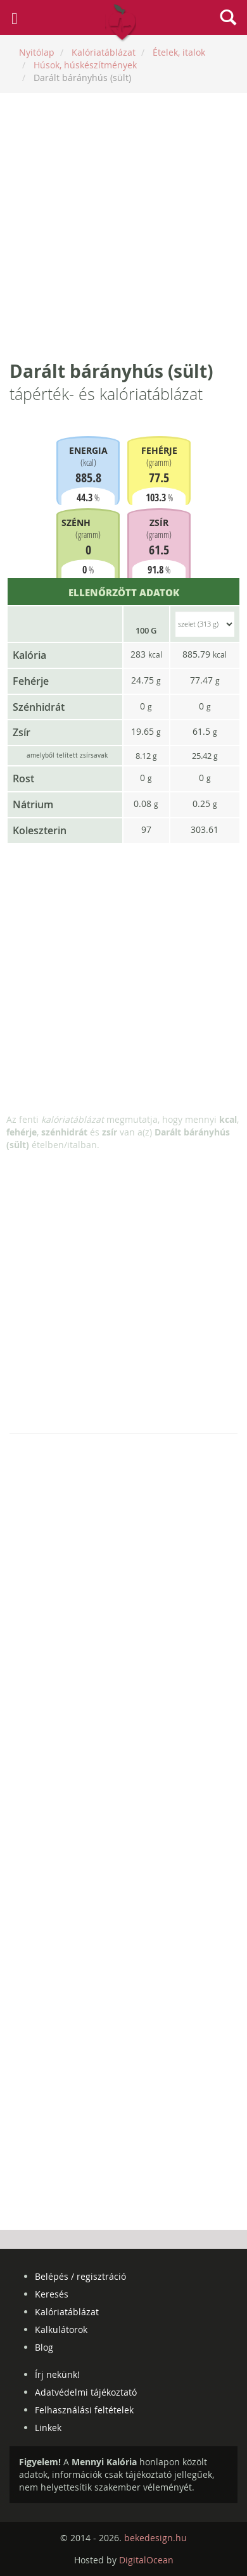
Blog (44, 2347)
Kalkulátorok (61, 2329)
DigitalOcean (146, 2560)
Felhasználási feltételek (84, 2410)
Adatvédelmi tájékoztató (86, 2392)
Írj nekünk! (57, 2374)
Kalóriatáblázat (67, 2312)
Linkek (48, 2428)
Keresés (51, 2294)
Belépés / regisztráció (80, 2276)
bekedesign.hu (155, 2538)
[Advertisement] (123, 226)
